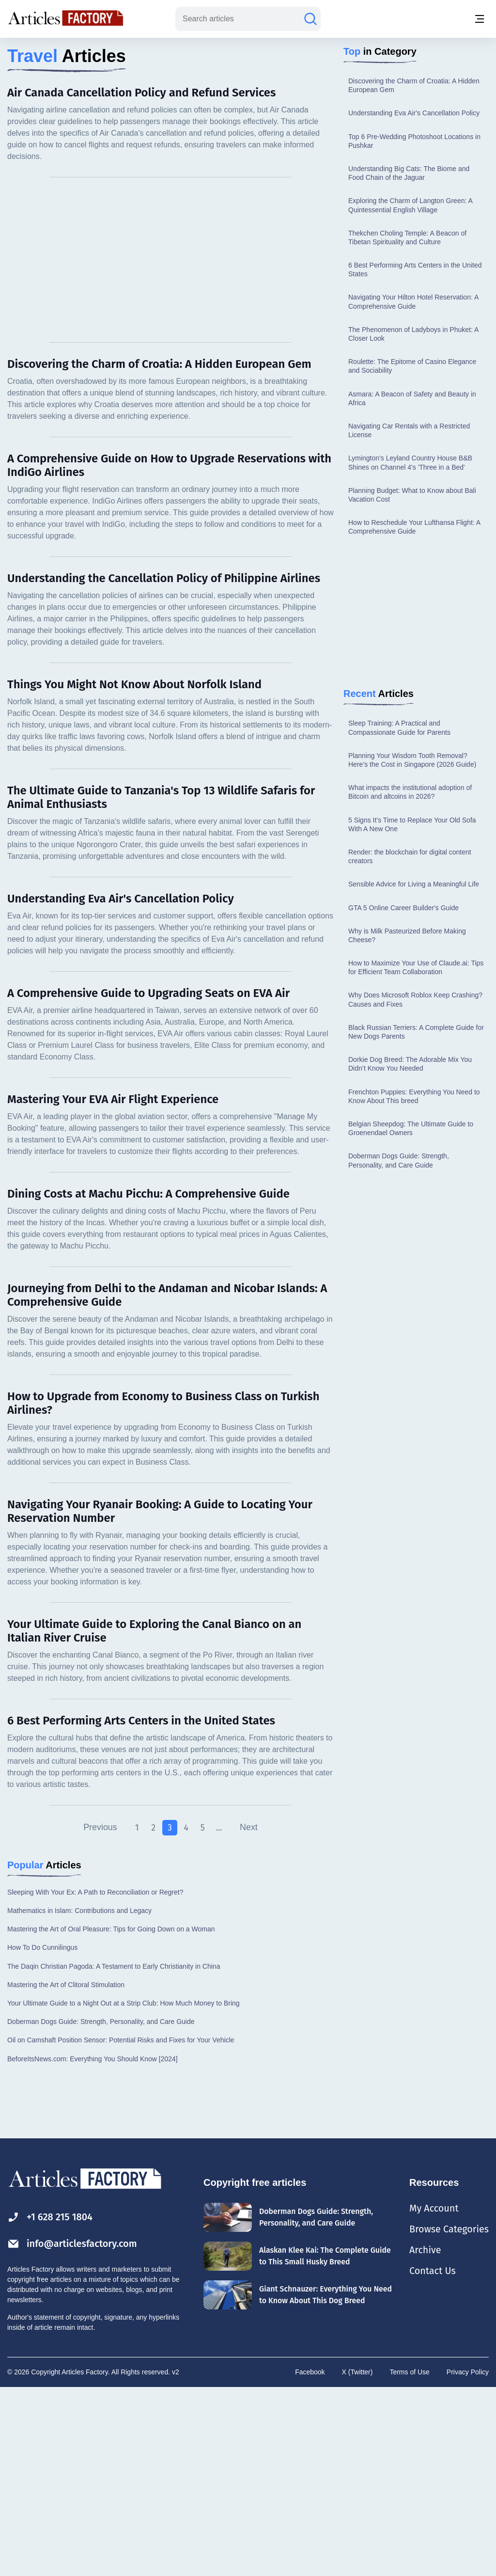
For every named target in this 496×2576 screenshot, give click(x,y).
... (219, 2015)
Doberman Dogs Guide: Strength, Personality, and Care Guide (398, 1320)
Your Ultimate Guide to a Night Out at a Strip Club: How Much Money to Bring (123, 2190)
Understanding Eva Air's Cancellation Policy (414, 273)
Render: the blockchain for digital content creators (409, 1016)
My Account (432, 2395)
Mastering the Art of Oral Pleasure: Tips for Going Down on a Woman (111, 2116)
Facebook (310, 2559)
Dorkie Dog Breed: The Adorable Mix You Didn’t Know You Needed (410, 1224)
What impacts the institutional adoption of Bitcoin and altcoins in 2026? (410, 952)
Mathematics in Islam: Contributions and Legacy (79, 2098)
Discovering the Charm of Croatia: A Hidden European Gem (414, 245)
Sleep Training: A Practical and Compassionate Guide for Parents (399, 887)
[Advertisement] (248, 114)
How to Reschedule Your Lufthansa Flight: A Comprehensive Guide (414, 687)
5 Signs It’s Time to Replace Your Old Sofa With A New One (412, 984)
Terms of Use (409, 2559)
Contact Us (431, 2457)
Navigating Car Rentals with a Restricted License (409, 590)
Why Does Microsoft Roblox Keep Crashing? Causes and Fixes (415, 1159)
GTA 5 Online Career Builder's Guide (403, 1068)
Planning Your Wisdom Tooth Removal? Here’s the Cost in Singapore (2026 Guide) (412, 920)
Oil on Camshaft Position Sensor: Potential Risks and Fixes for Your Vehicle (120, 2227)
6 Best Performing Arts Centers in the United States (414, 429)
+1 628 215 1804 (53, 2404)
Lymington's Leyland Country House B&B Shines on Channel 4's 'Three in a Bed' (410, 622)
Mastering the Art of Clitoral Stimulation (65, 2172)
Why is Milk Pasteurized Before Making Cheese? (407, 1095)
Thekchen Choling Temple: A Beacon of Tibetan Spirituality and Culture (407, 397)
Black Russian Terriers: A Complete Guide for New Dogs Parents (416, 1192)
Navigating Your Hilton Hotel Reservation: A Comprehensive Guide (413, 461)
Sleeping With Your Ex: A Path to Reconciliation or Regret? (95, 2079)
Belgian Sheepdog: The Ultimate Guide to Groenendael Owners (410, 1288)
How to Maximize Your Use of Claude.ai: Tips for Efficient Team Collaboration (415, 1127)
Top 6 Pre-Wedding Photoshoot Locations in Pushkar (414, 301)
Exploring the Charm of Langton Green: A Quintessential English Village (410, 365)
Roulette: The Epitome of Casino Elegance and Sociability (412, 526)
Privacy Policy (468, 2559)
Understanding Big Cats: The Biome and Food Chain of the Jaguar (408, 333)
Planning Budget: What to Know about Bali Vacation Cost (412, 655)
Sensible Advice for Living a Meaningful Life (413, 1044)
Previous (100, 2015)
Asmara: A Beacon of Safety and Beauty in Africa (412, 558)
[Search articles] (310, 19)
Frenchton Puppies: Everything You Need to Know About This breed (414, 1256)
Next (249, 2015)
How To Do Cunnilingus (42, 2135)
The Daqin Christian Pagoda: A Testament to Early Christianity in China (113, 2153)
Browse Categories (448, 2416)
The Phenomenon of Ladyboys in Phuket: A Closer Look (413, 494)
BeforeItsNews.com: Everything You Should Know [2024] (92, 2246)
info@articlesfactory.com (69, 2431)
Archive (423, 2437)
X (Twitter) (357, 2559)
